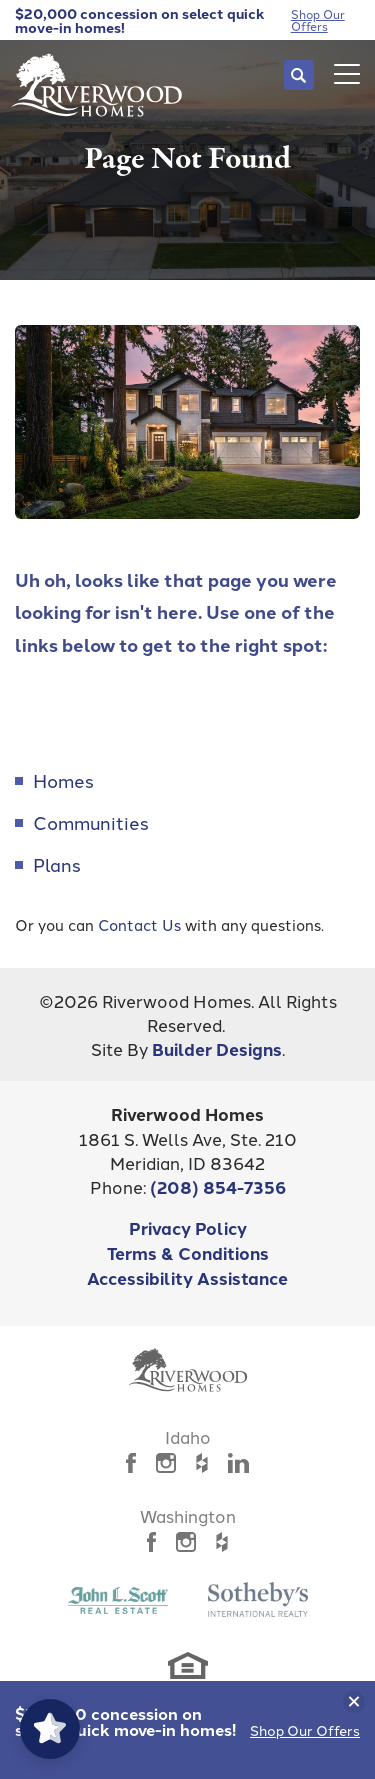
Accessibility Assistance (187, 1277)
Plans (57, 864)
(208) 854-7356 (218, 1186)
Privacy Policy (188, 1227)
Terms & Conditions (188, 1252)
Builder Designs (217, 1048)
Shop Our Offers (305, 1730)
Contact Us (139, 924)
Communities (91, 822)
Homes (63, 780)
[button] (299, 75)
